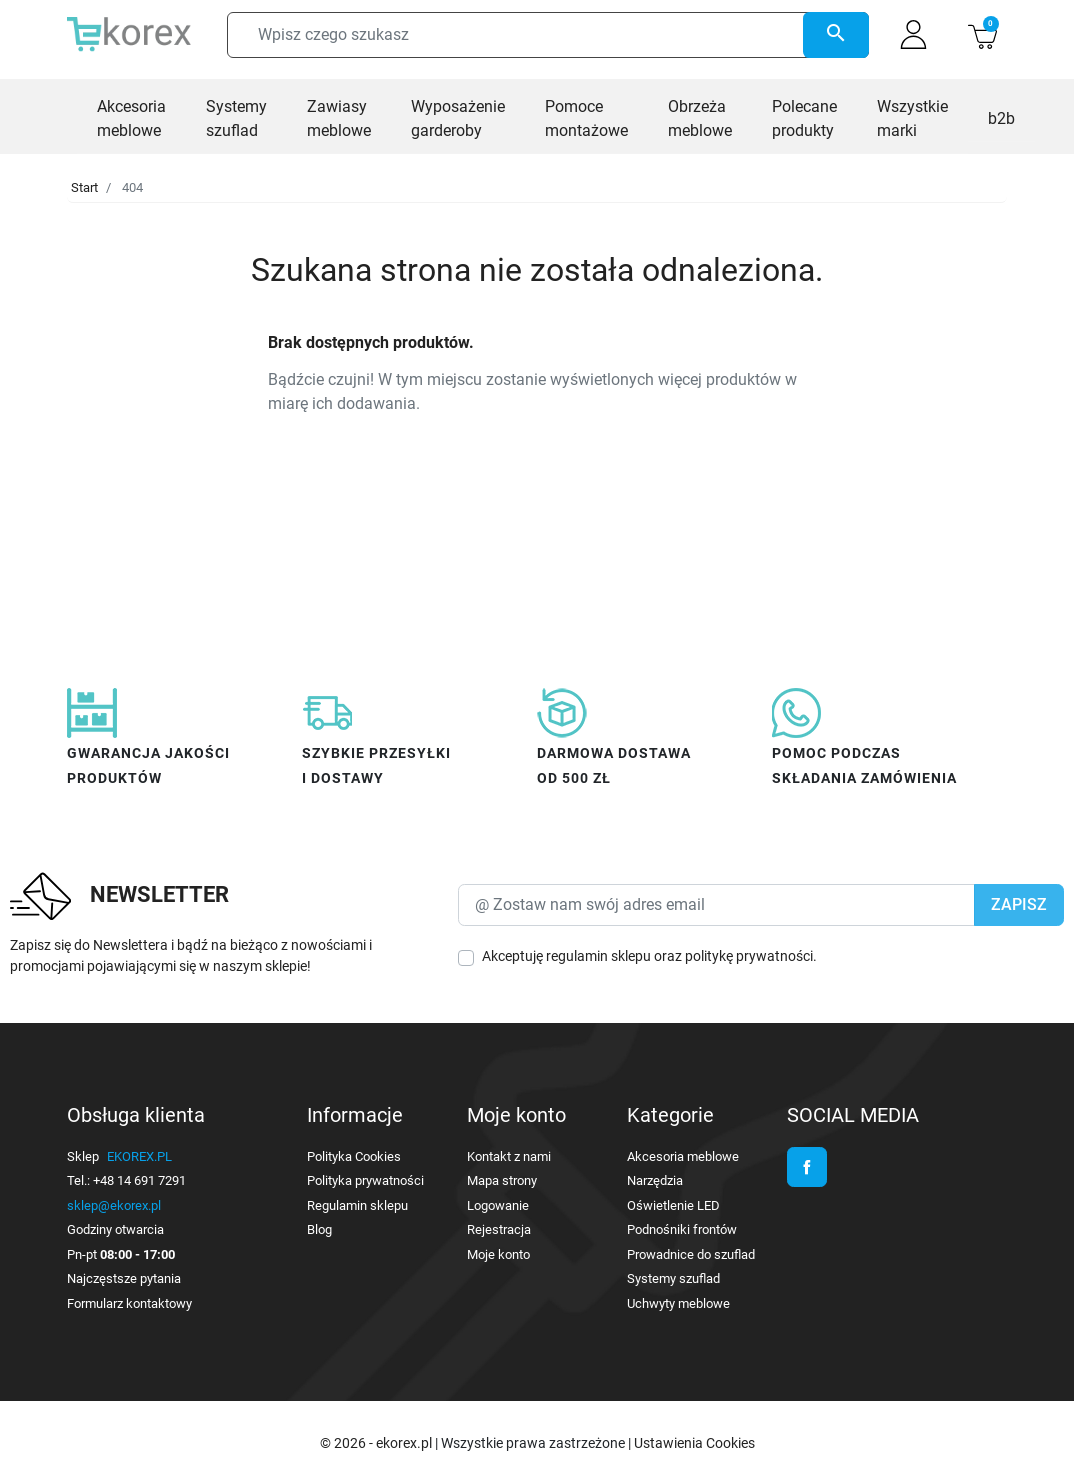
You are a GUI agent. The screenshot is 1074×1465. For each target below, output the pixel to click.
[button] (982, 34)
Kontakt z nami (509, 1156)
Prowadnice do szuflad (691, 1254)
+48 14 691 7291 (139, 1180)
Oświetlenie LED (673, 1205)
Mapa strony (502, 1180)
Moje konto (498, 1254)
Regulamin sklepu (357, 1205)
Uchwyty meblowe (678, 1303)
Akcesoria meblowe (683, 1156)
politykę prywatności (749, 956)
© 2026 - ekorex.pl (377, 1443)
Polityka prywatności (365, 1180)
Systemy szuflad (673, 1278)
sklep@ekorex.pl (114, 1205)
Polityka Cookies (354, 1156)
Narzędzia (655, 1180)
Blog (319, 1229)
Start (84, 187)
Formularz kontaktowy (129, 1303)
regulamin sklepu (598, 956)
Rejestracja (499, 1229)
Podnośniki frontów (682, 1229)
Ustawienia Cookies (694, 1443)
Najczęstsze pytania (124, 1278)
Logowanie (498, 1205)
